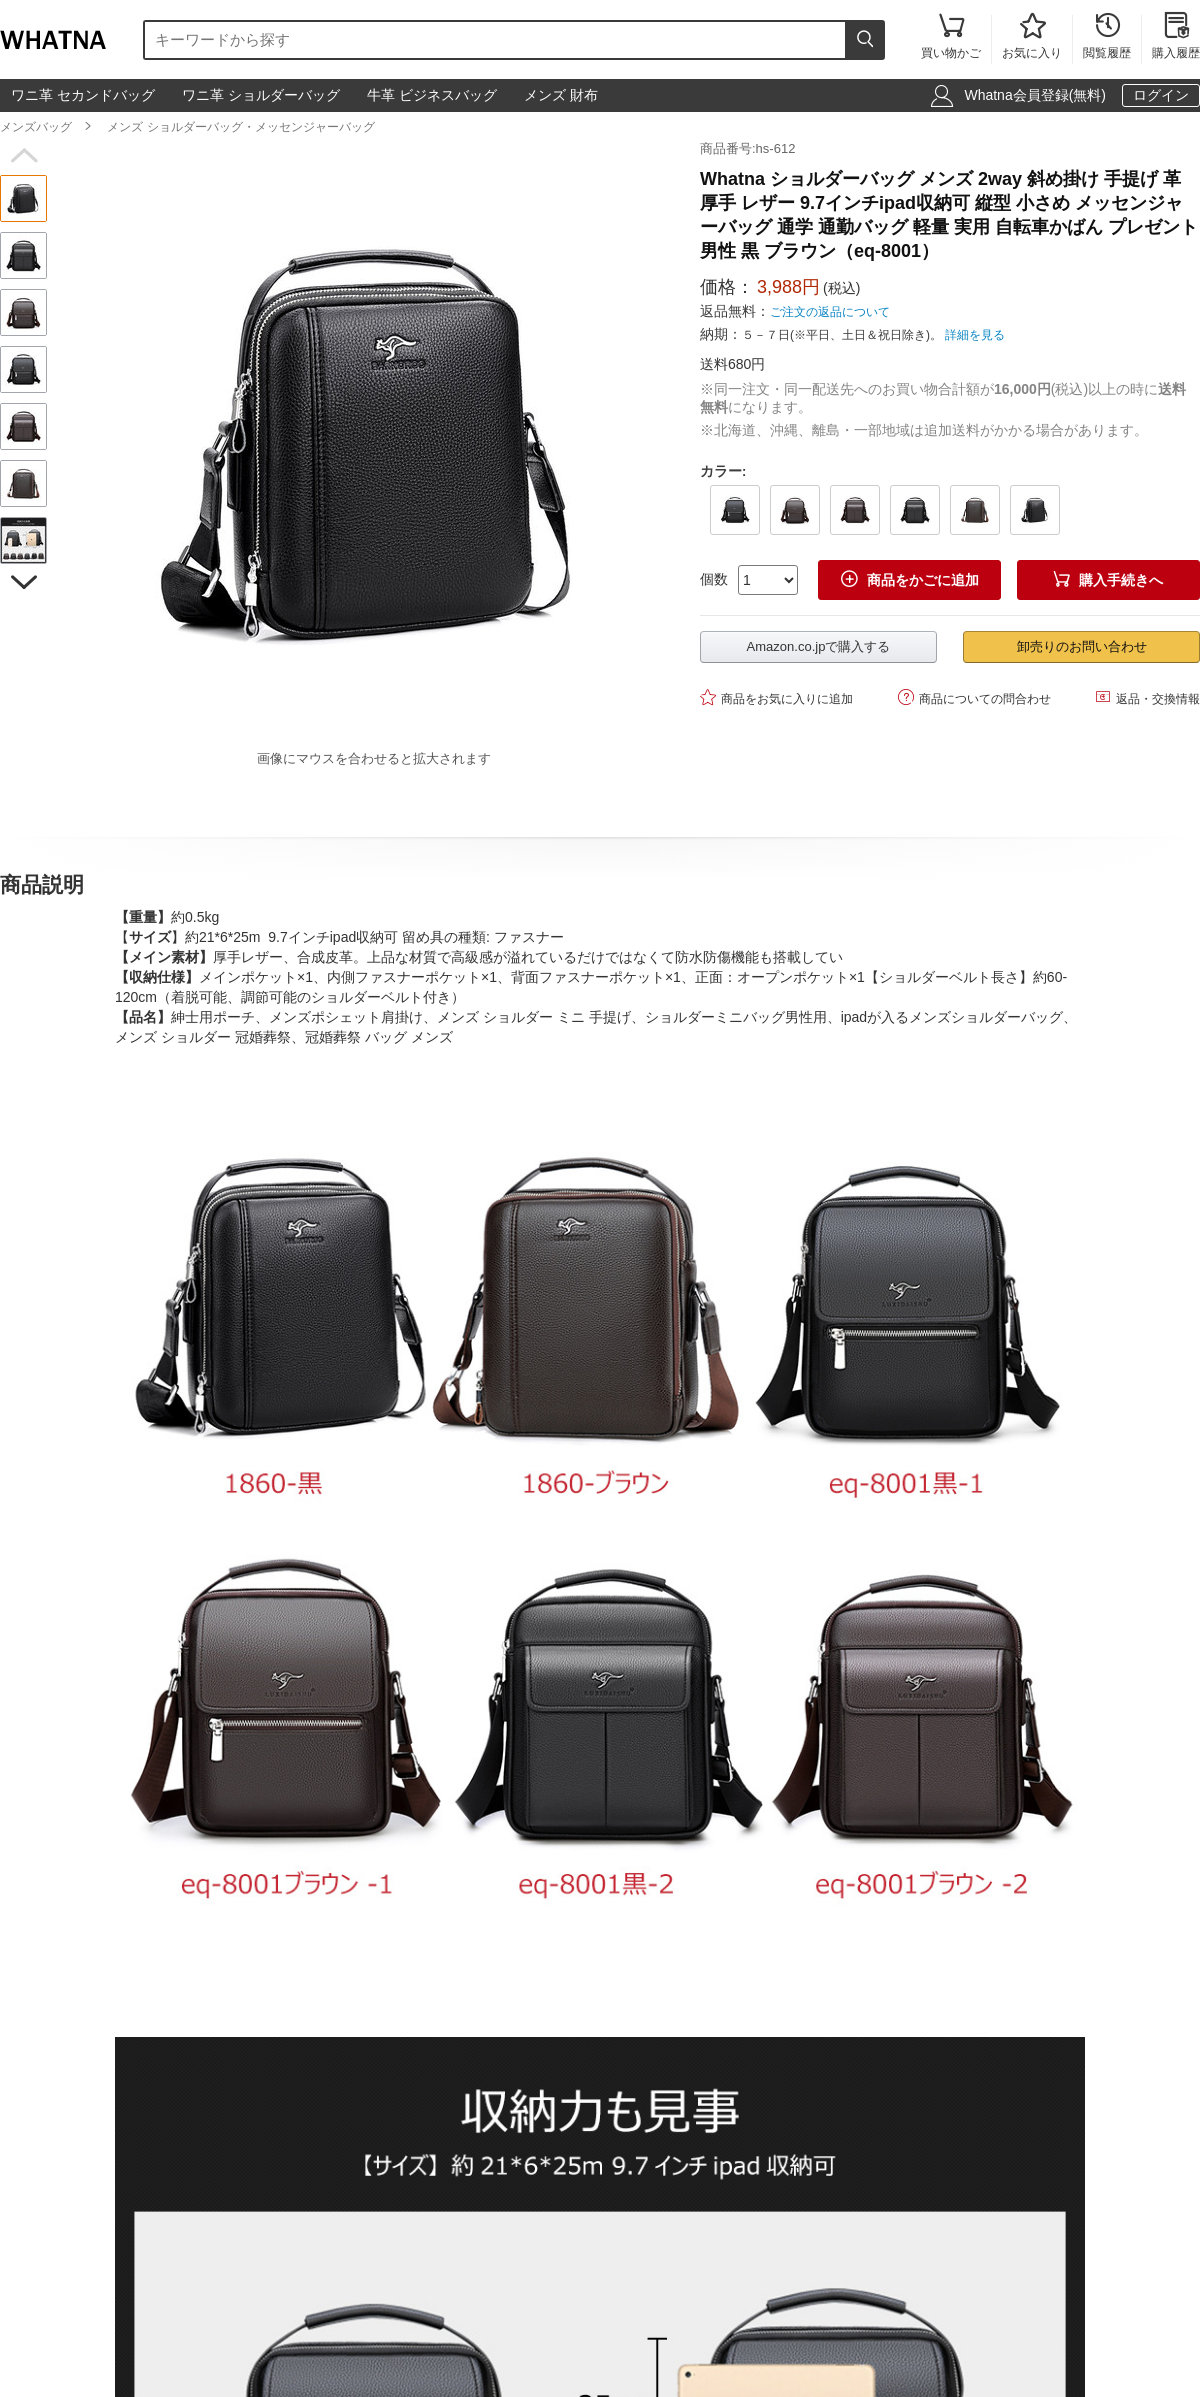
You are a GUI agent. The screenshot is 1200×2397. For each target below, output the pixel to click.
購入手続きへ (1108, 579)
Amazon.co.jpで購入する (819, 646)
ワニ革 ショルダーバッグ (261, 95)
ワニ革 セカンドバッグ (83, 95)
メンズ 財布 (561, 95)
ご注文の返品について (830, 312)
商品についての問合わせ (974, 697)
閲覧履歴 (1107, 37)
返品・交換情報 (1147, 697)
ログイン (1161, 95)
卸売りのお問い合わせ (1082, 646)
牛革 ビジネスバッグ (432, 95)
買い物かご (951, 37)
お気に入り (1032, 37)
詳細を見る (975, 335)
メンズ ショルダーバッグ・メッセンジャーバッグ (240, 127)
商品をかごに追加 (910, 579)
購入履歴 (1176, 37)
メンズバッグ (36, 127)
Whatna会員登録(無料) (1035, 95)
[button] (23, 156)
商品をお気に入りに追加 (776, 697)
